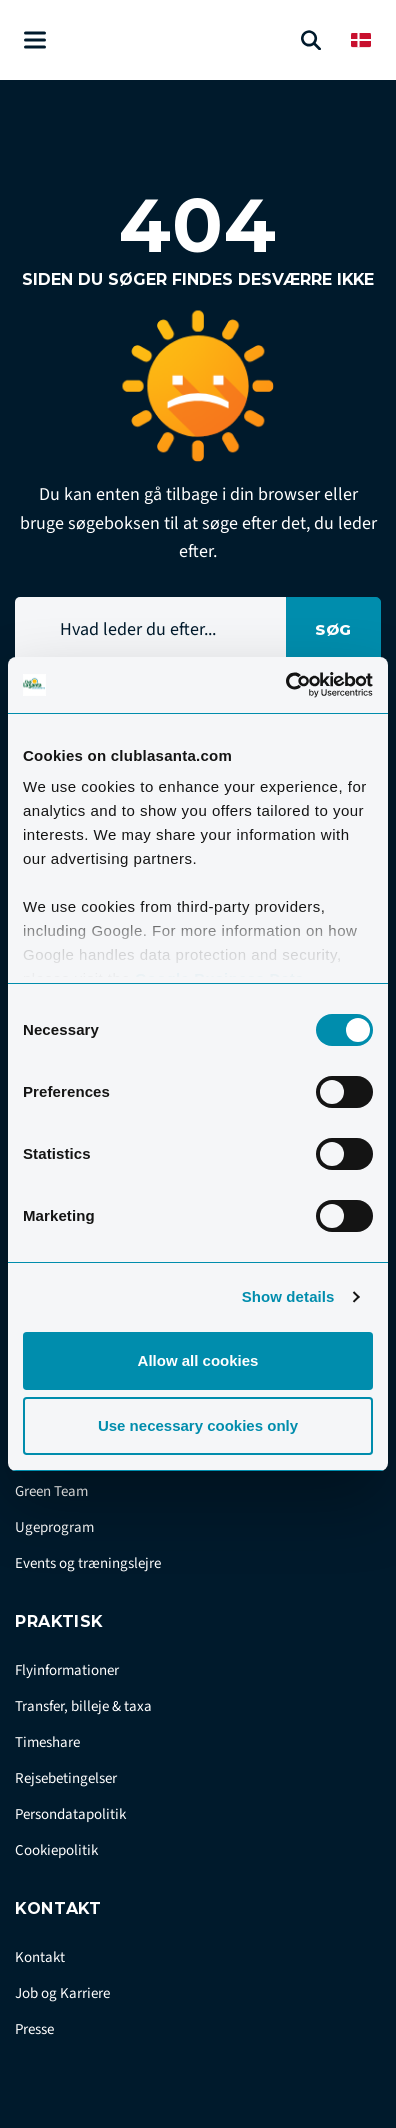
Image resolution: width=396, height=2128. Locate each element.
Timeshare (47, 1742)
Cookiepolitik (56, 1850)
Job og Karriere (62, 1993)
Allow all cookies (198, 1360)
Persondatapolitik (70, 1814)
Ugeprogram (54, 1527)
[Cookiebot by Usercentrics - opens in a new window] (285, 685)
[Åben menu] (35, 40)
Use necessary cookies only (198, 1425)
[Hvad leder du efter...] (150, 629)
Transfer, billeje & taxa (83, 1706)
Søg (333, 629)
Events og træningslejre (88, 1563)
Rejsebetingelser (66, 1778)
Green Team (51, 1491)
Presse (34, 2029)
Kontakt (40, 1957)
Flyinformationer (67, 1670)
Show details (288, 1296)
